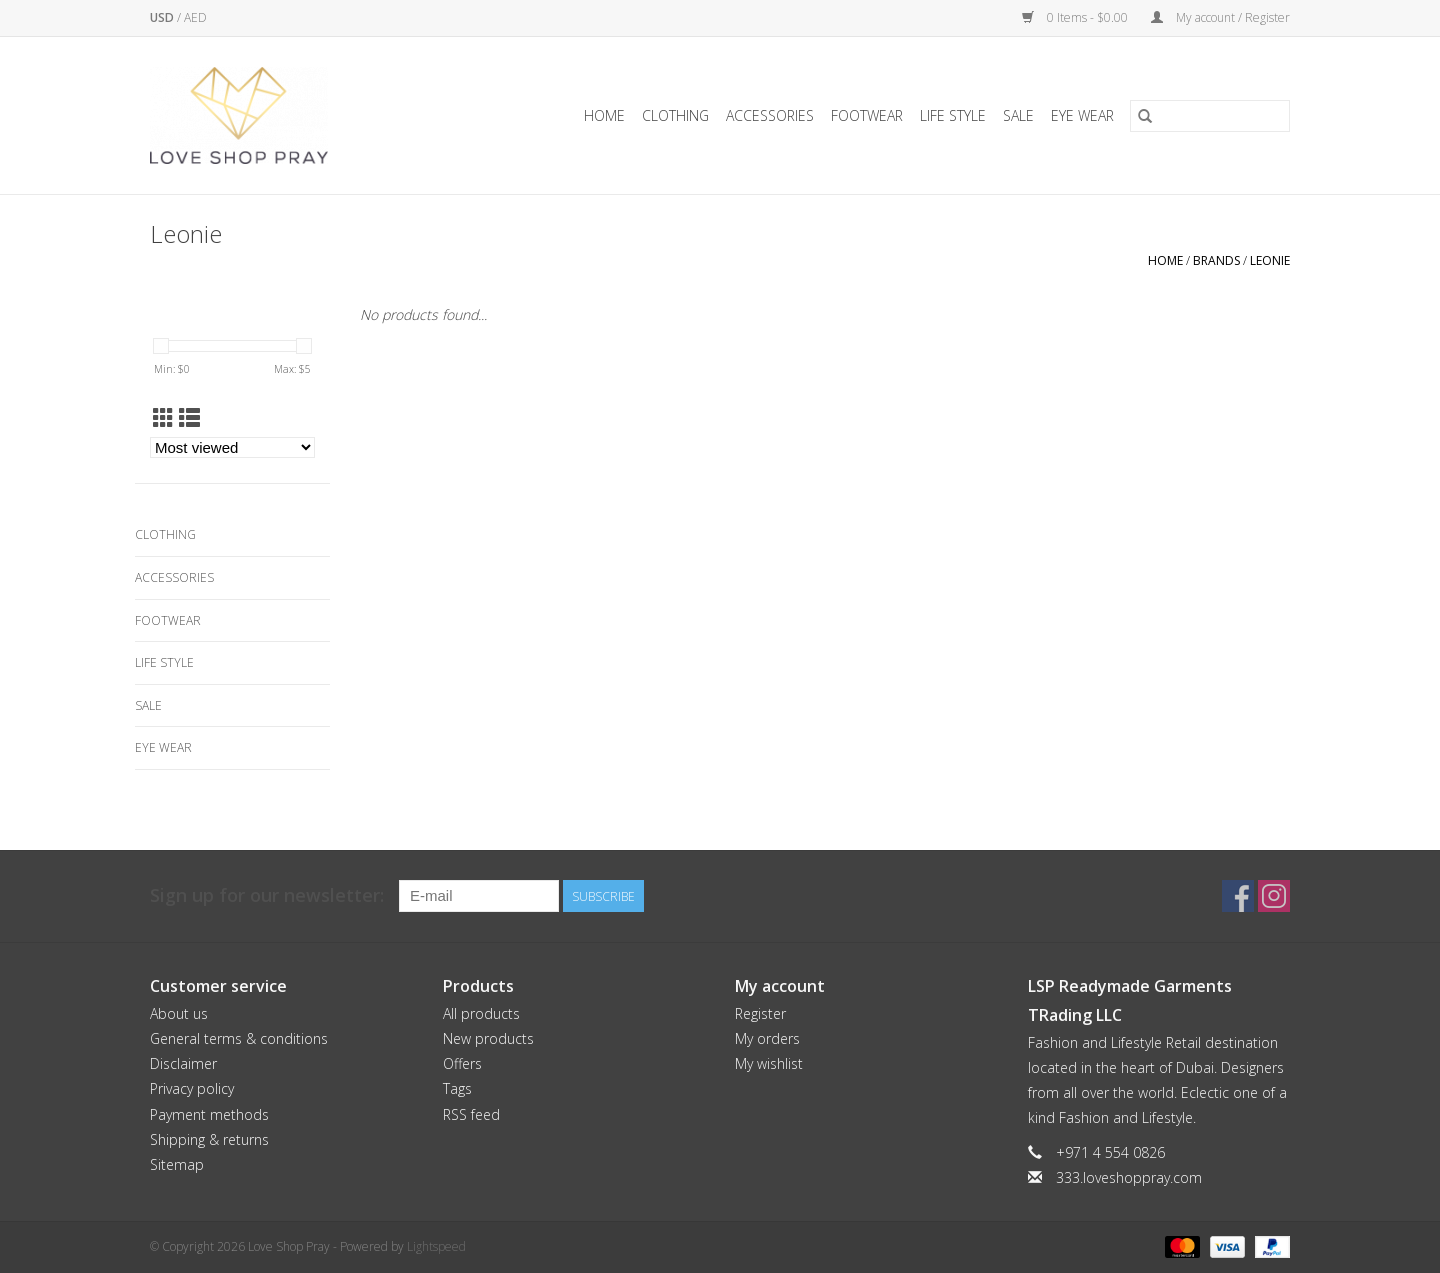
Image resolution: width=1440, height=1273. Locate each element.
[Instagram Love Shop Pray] (1274, 896)
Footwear (867, 115)
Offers (462, 1063)
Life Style (953, 115)
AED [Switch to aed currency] (195, 17)
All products (481, 1013)
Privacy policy (192, 1088)
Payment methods (209, 1114)
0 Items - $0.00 (1076, 17)
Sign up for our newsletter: (267, 895)
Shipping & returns (209, 1139)
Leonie (1270, 260)
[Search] (1210, 116)
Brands (1216, 260)
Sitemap (177, 1164)
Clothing (675, 115)
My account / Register (1220, 17)
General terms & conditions (239, 1038)
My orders (767, 1038)
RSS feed (471, 1114)
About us (179, 1013)
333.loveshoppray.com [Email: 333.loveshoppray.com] (1129, 1177)
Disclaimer (183, 1063)
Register (760, 1013)
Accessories (770, 115)
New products (488, 1038)
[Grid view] (163, 418)
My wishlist (769, 1063)
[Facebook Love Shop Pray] (1238, 896)
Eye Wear (1082, 115)
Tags (457, 1088)
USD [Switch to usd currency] (163, 17)
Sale (1018, 115)
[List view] (189, 418)
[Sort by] (232, 447)
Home (604, 115)
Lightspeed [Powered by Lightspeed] (436, 1246)
